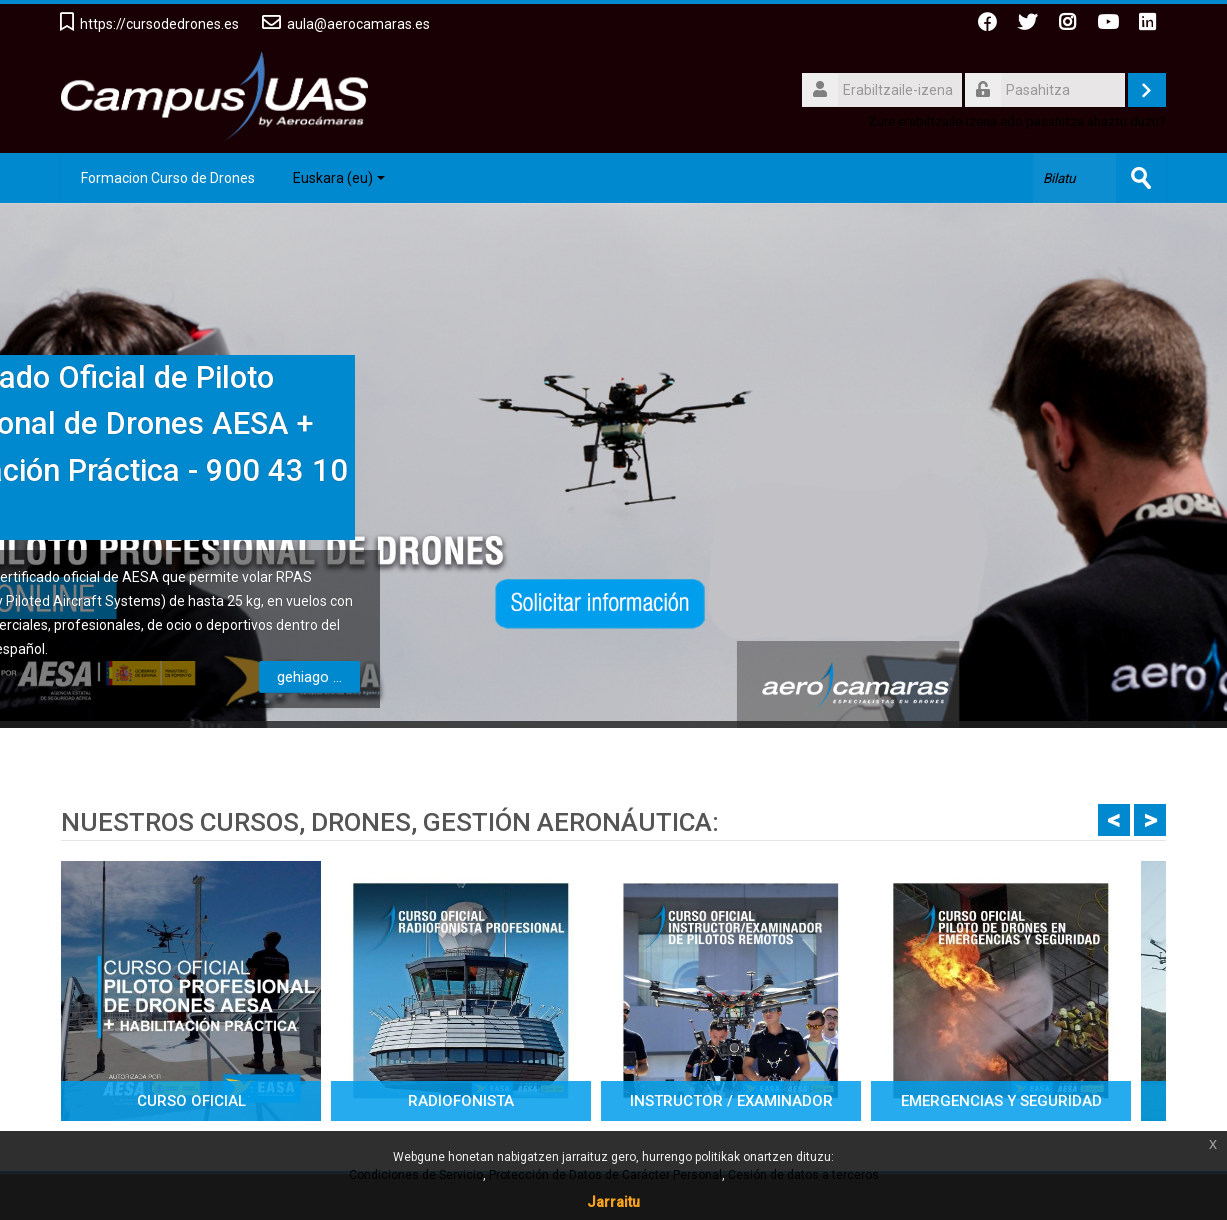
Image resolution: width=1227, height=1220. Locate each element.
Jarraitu (613, 1202)
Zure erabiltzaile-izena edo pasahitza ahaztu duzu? (1017, 121)
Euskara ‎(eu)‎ (339, 178)
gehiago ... (135, 677)
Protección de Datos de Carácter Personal (605, 1175)
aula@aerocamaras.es (358, 24)
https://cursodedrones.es (159, 24)
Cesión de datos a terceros (803, 1175)
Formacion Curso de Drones (168, 178)
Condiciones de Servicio (416, 1175)
